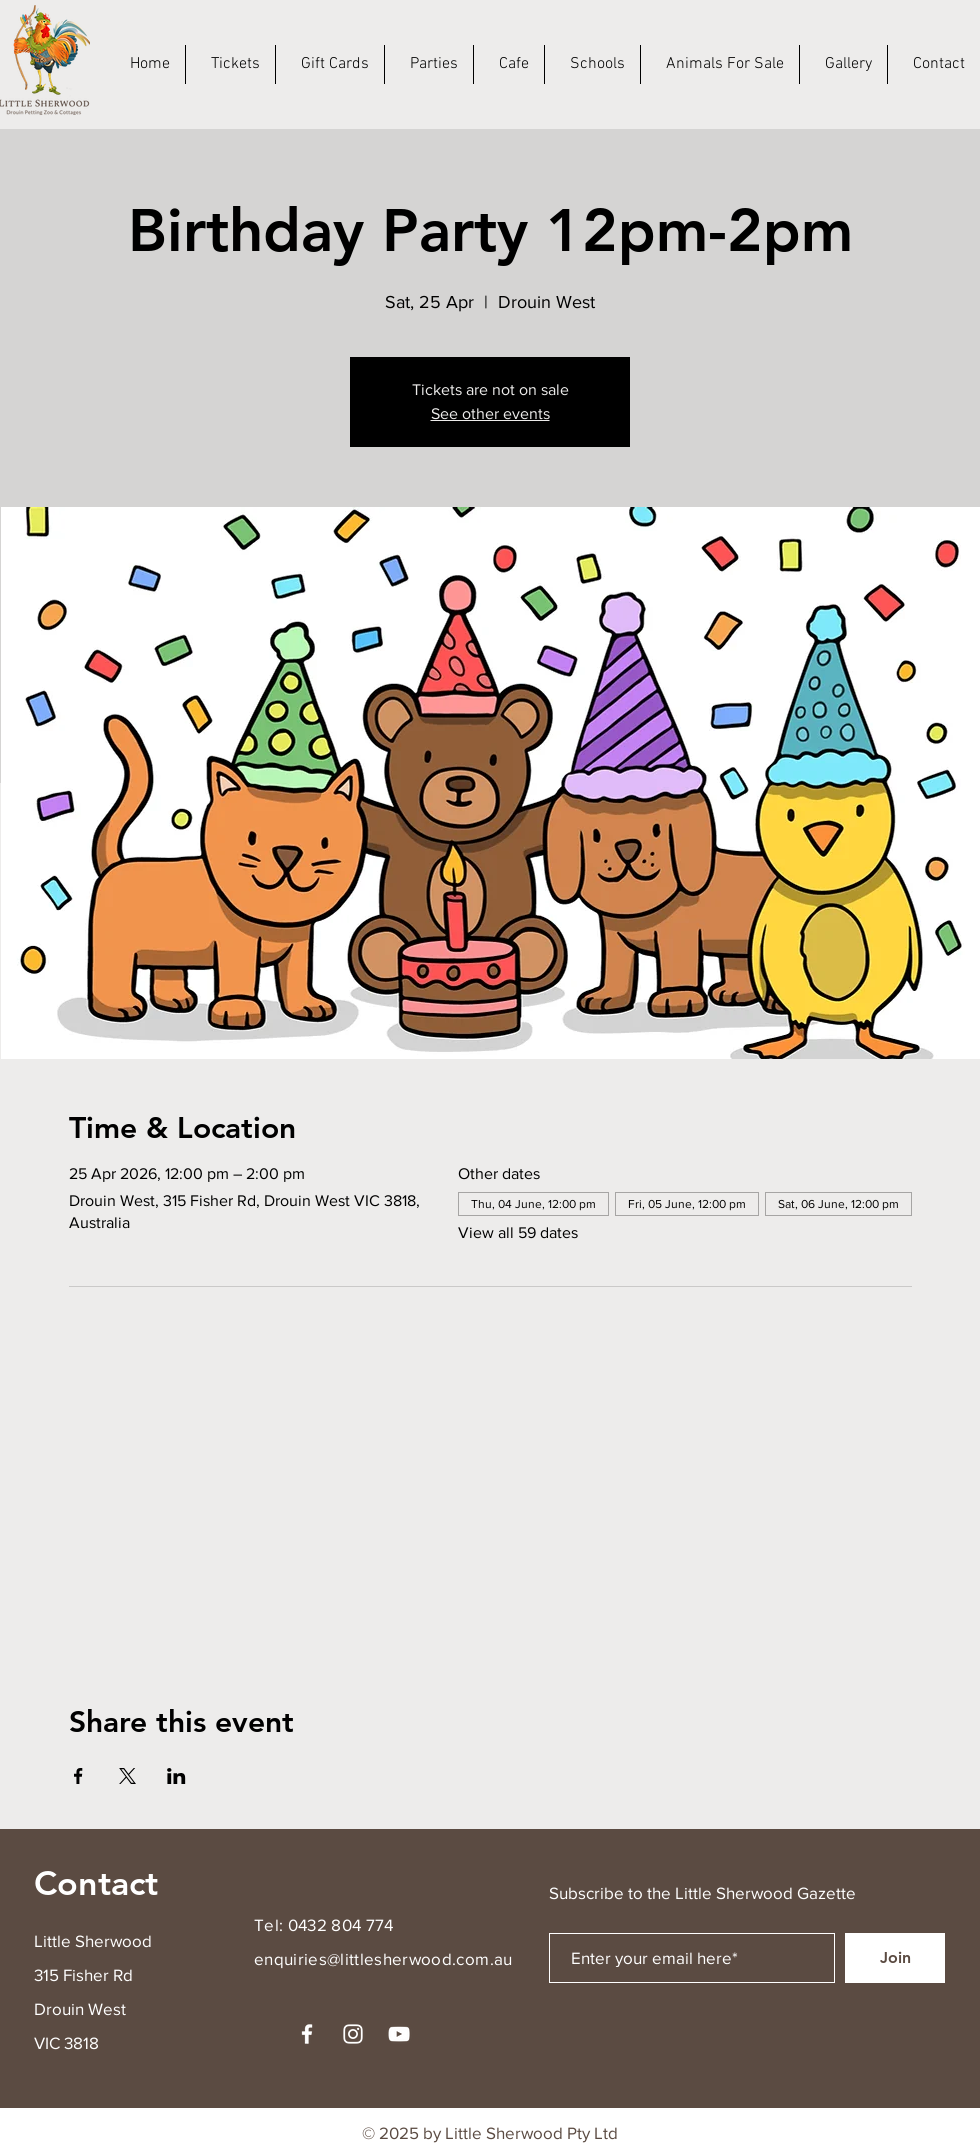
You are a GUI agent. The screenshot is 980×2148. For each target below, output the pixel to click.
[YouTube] (399, 2034)
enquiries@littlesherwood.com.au (383, 1958)
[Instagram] (353, 2034)
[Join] (895, 1958)
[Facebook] (307, 2034)
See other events (490, 413)
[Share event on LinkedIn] (176, 1776)
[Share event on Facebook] (78, 1776)
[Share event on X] (127, 1776)
